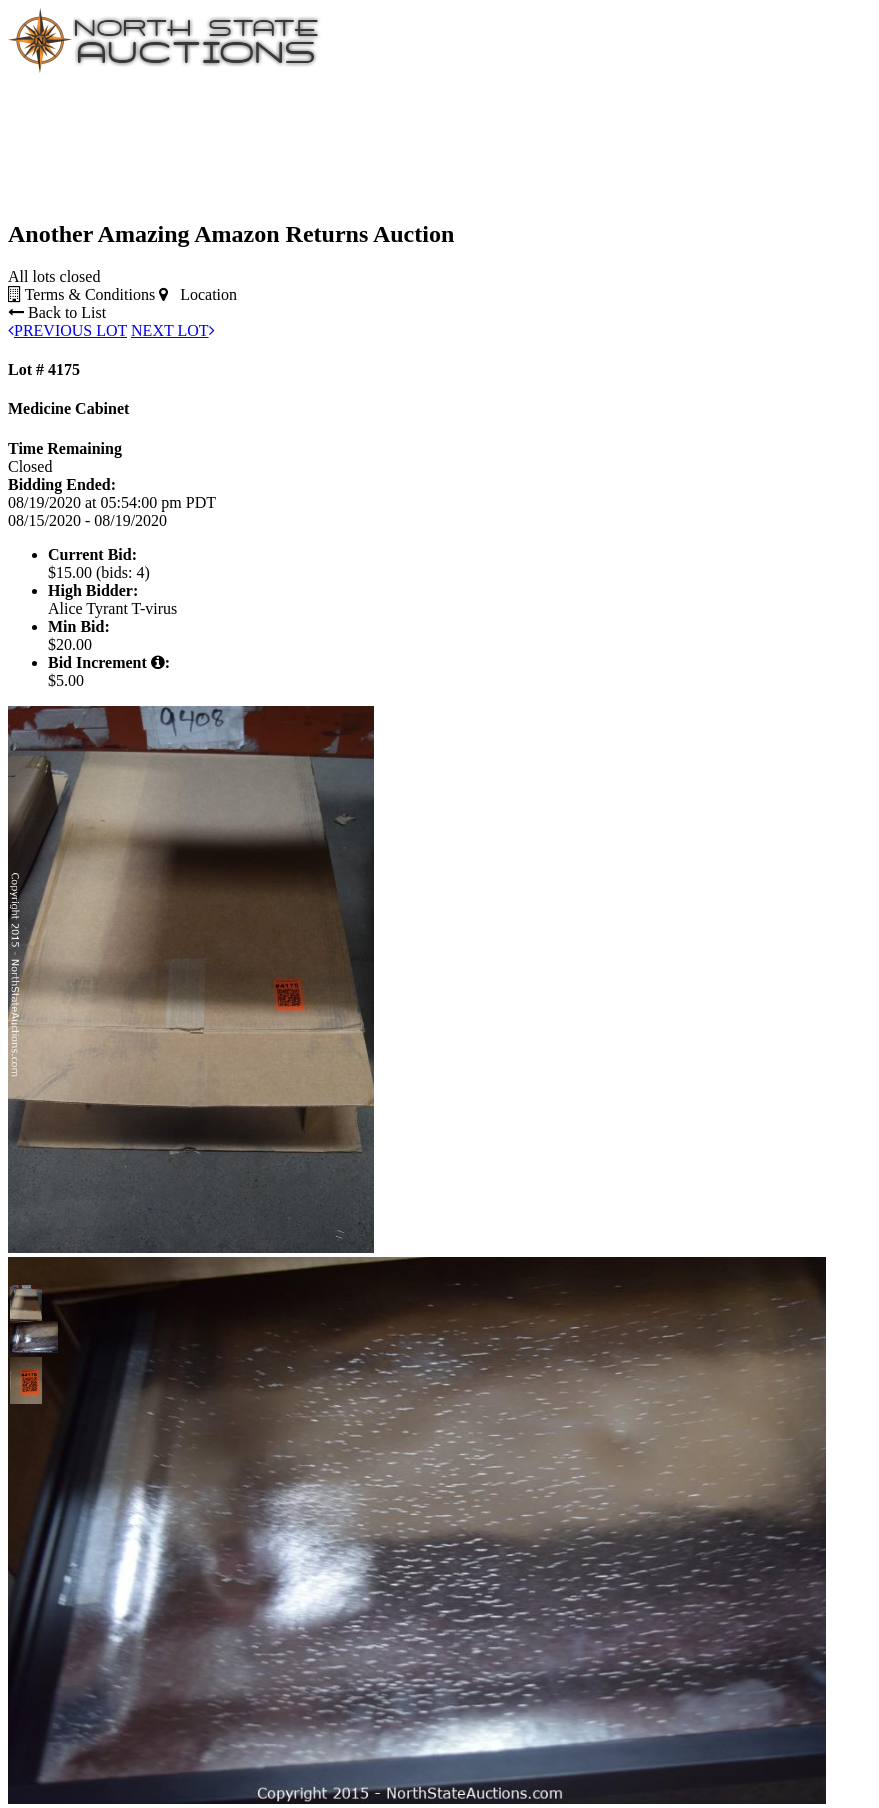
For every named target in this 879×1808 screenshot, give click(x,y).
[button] (26, 1301)
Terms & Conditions (81, 294)
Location (198, 294)
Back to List (57, 312)
